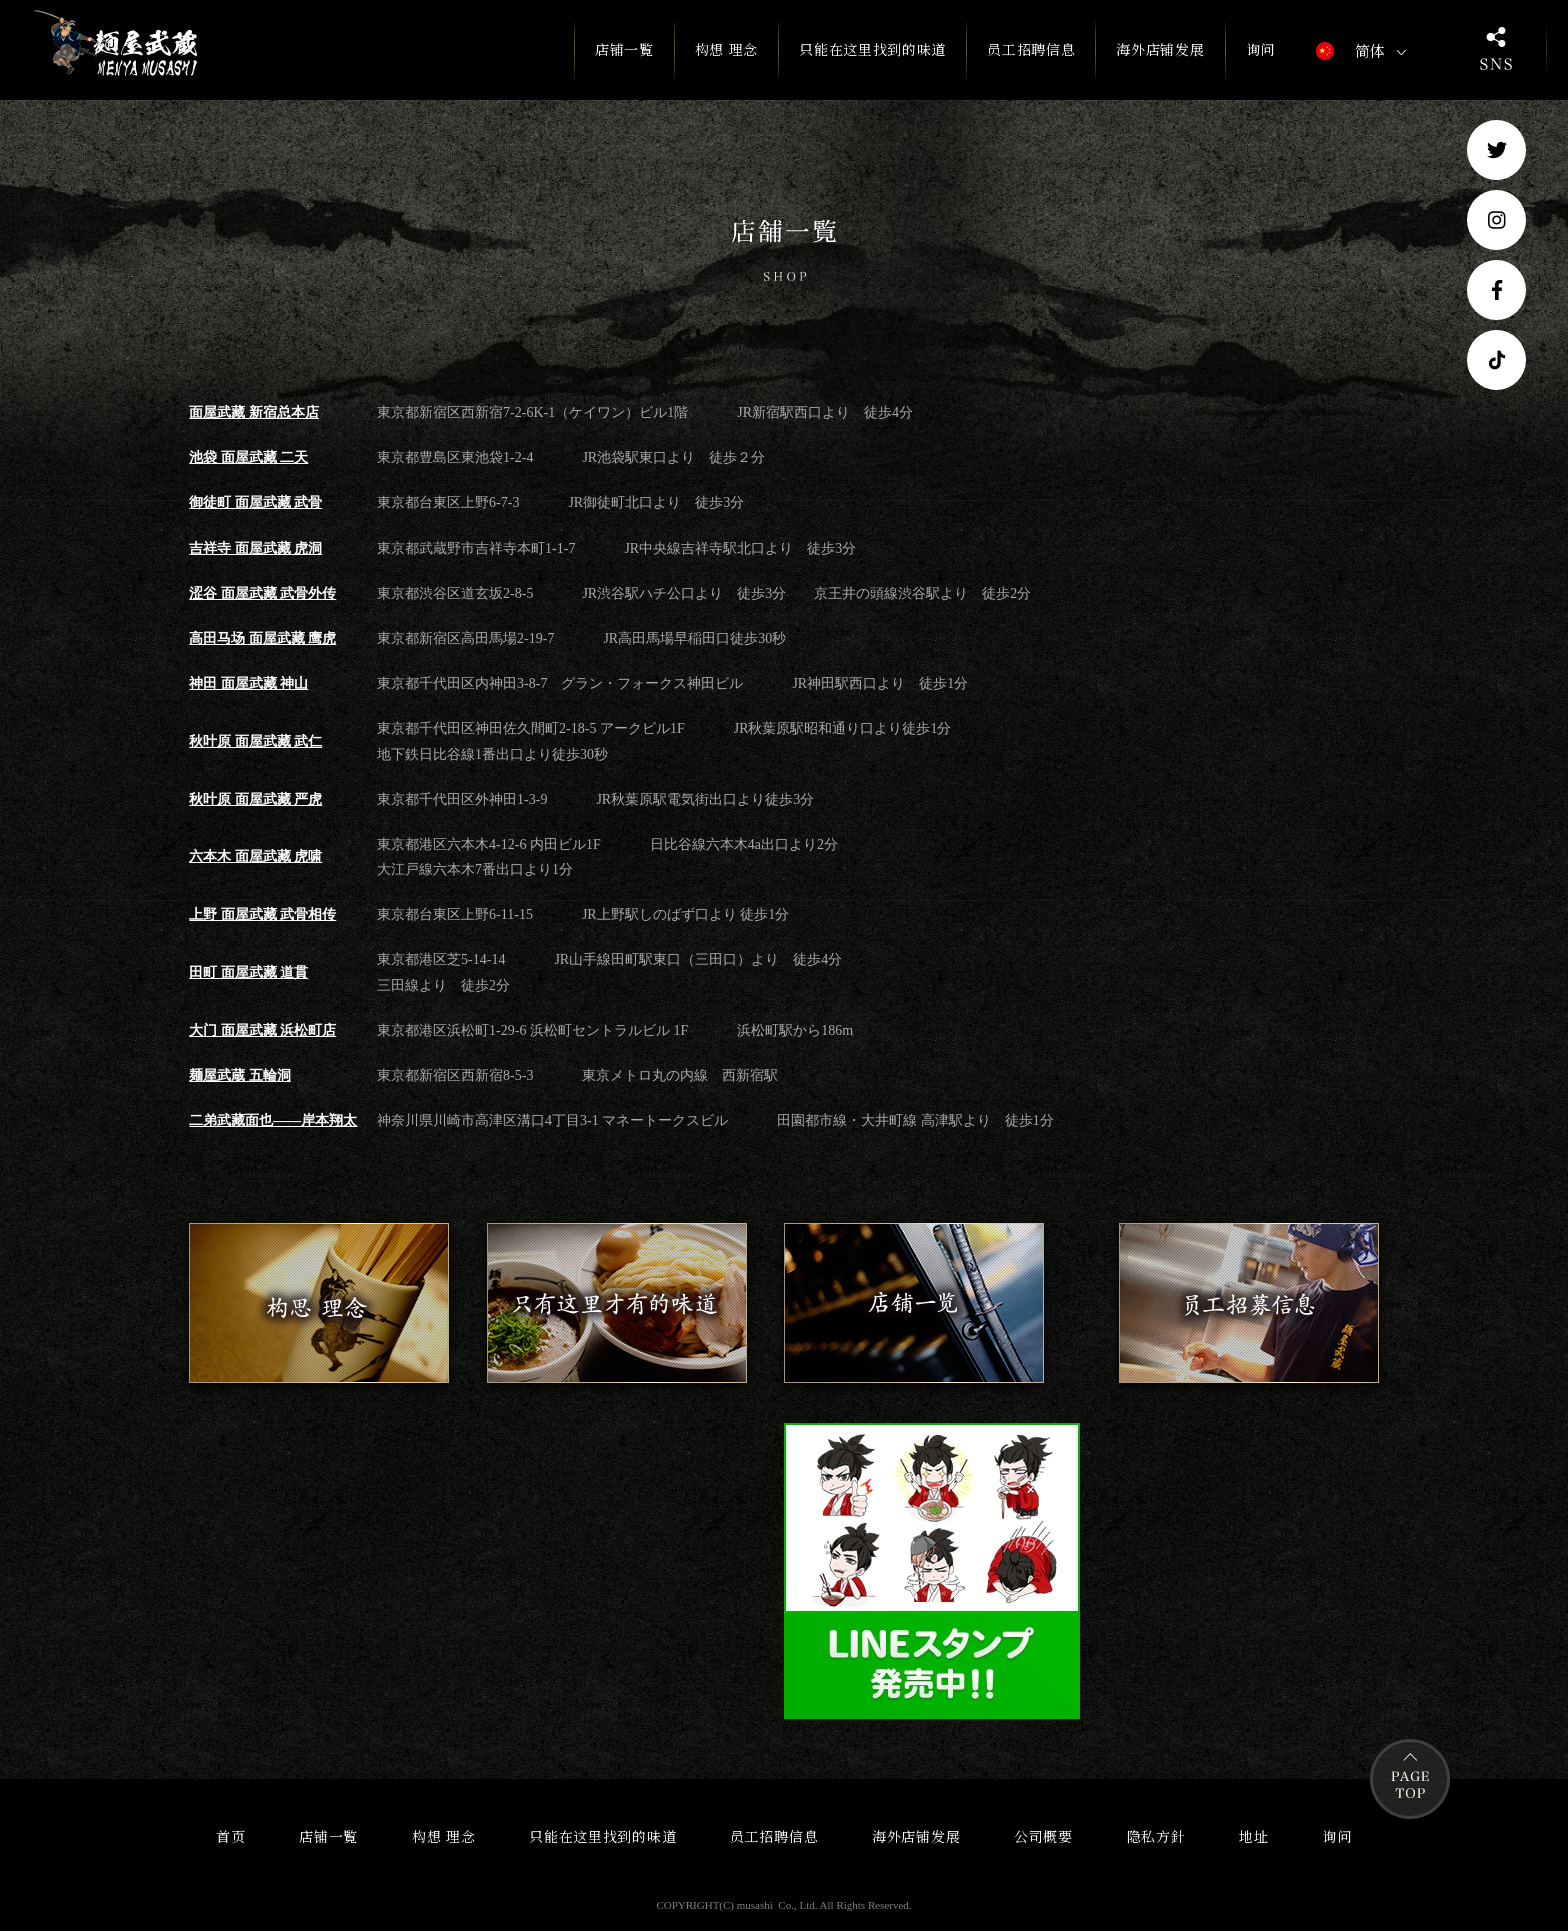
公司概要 (1043, 1836)
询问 (1260, 49)
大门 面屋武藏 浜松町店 (262, 1030)
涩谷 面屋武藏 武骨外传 (262, 593)
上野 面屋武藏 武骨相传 (262, 914)
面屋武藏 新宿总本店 (254, 412)
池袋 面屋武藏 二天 (248, 457)
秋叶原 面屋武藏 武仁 (255, 741)
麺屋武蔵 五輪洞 (240, 1075)
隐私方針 (1156, 1836)
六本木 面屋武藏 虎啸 (255, 856)
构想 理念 (727, 49)
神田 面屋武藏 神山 (248, 683)
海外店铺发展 (1160, 49)
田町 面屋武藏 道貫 (248, 972)
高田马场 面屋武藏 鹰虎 (262, 638)
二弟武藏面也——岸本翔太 (273, 1120)
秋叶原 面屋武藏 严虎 (255, 799)
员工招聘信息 (1031, 49)
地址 (1253, 1836)
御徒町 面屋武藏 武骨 (255, 502)
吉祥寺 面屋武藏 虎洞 (255, 548)
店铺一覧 (624, 59)
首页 (230, 1836)
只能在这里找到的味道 (872, 49)
